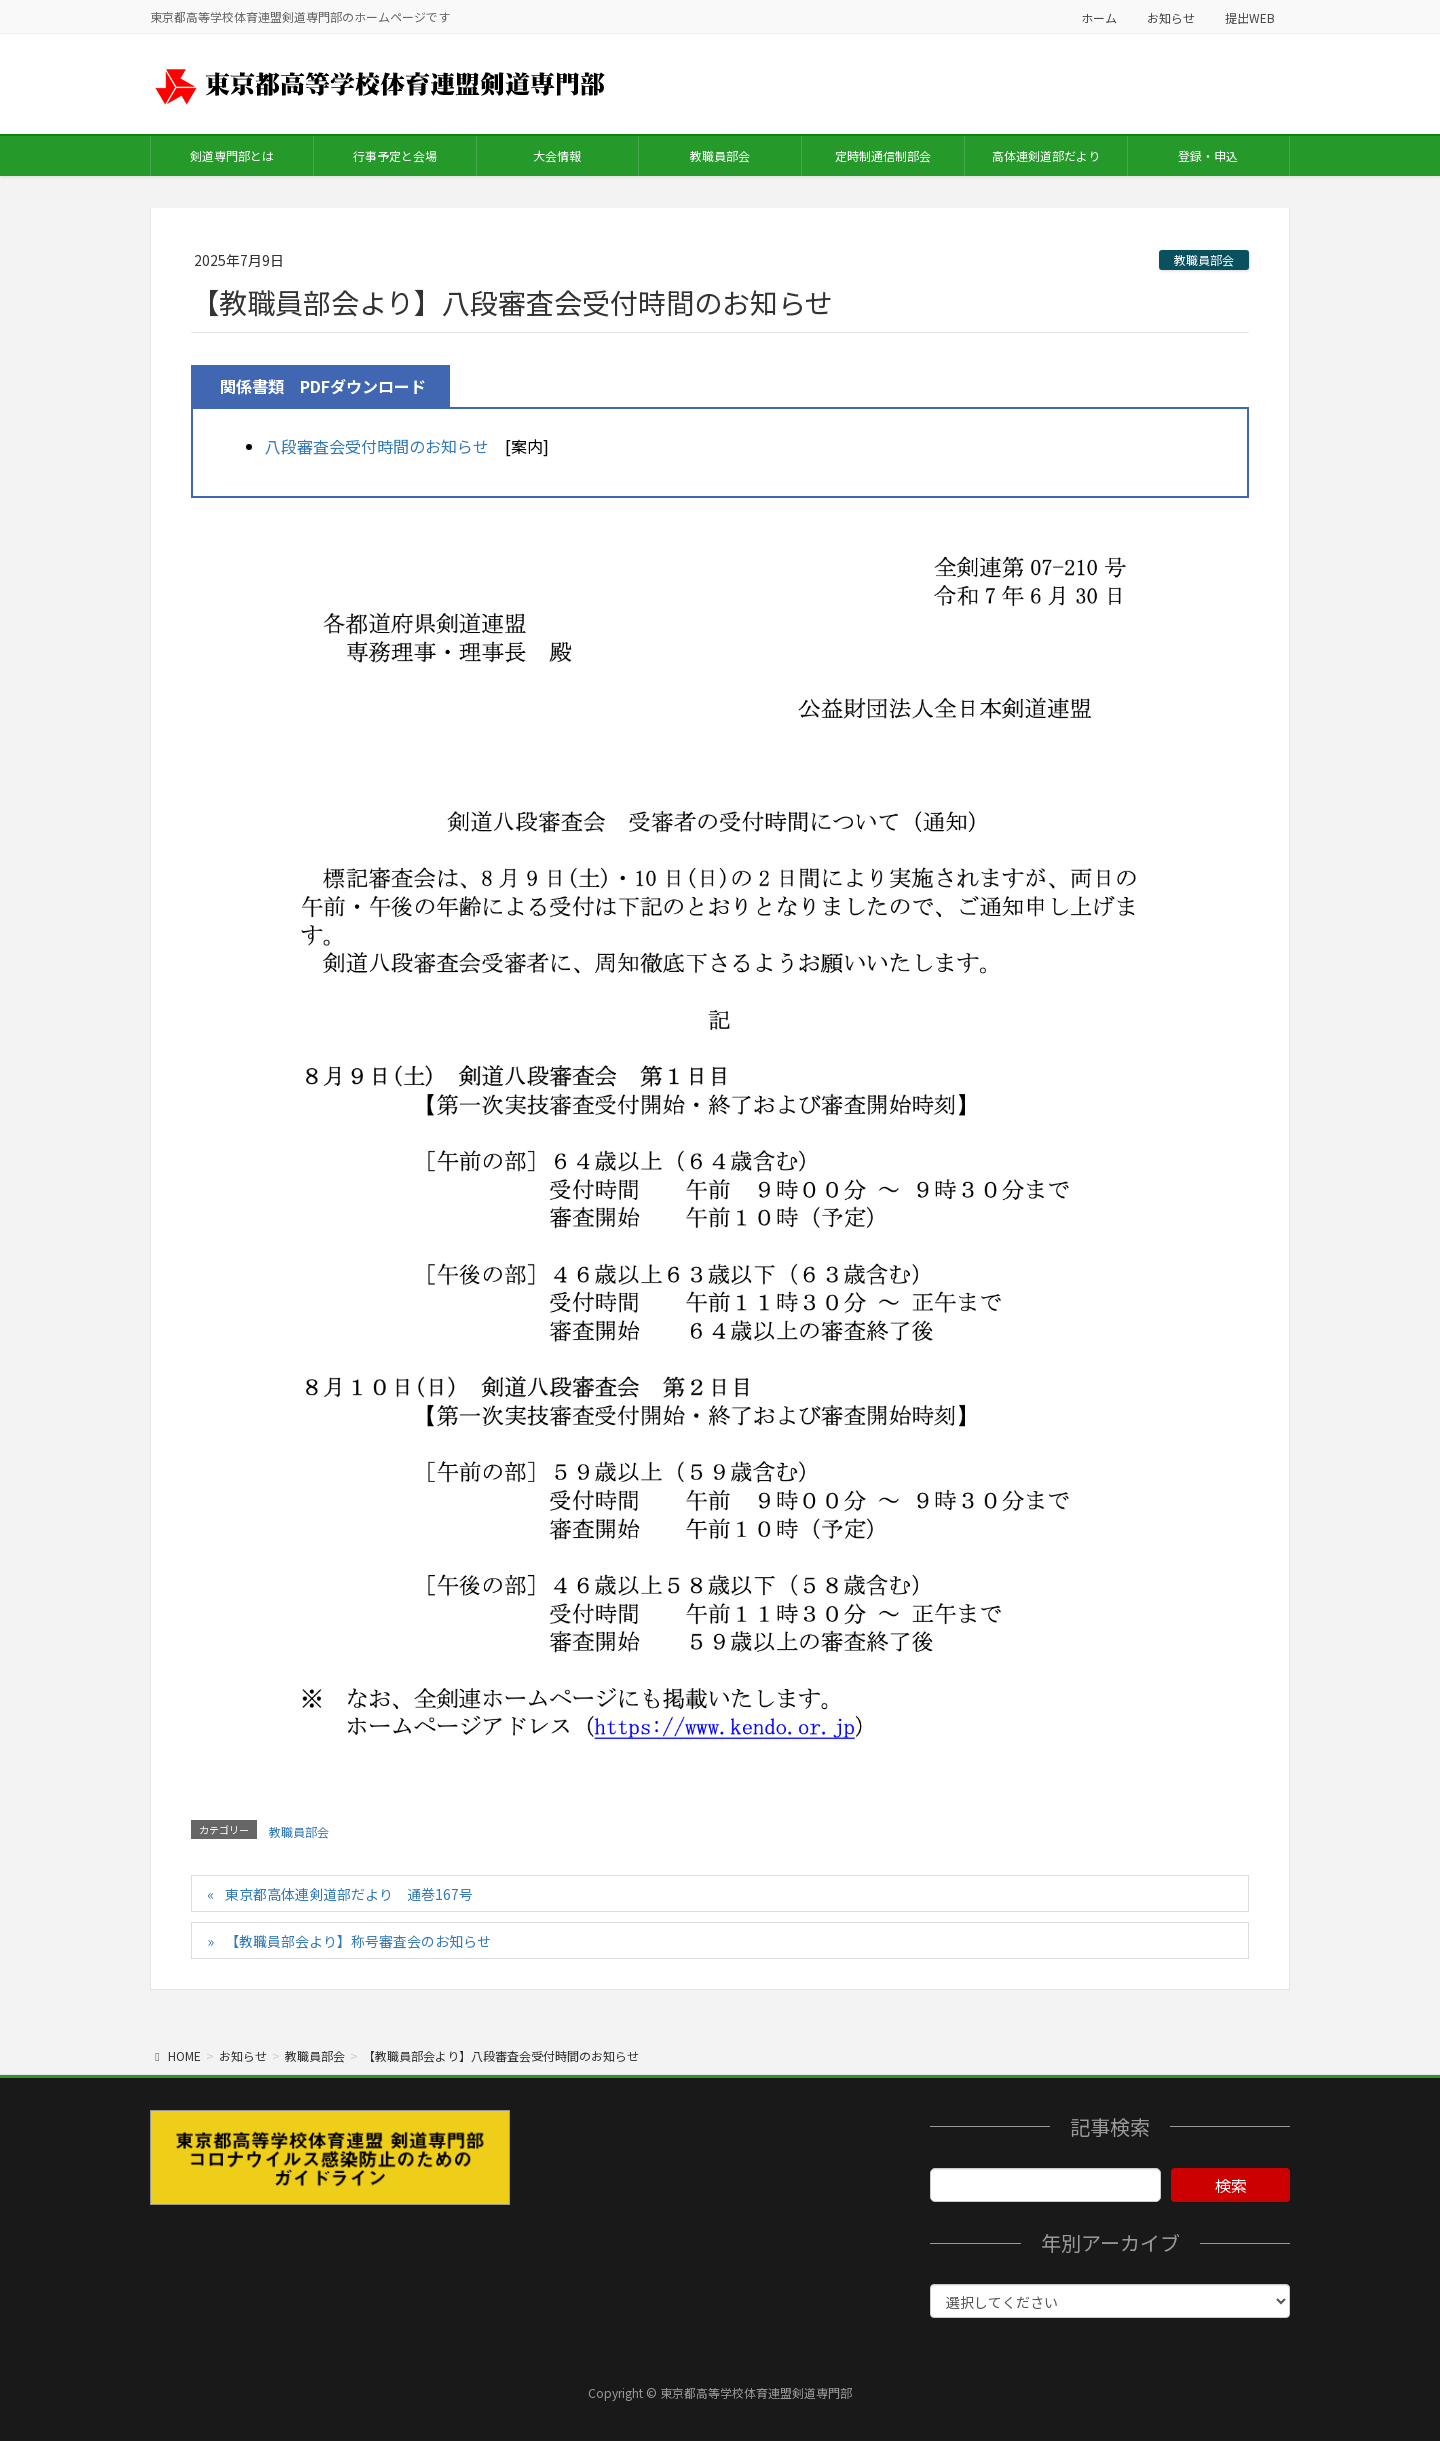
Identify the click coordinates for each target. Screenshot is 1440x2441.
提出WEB (1250, 17)
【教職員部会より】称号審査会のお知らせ (358, 1941)
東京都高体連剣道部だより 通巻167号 (349, 1894)
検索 (1231, 2185)
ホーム (1099, 17)
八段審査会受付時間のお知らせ (377, 446)
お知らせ (1171, 17)
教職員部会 (1204, 259)
